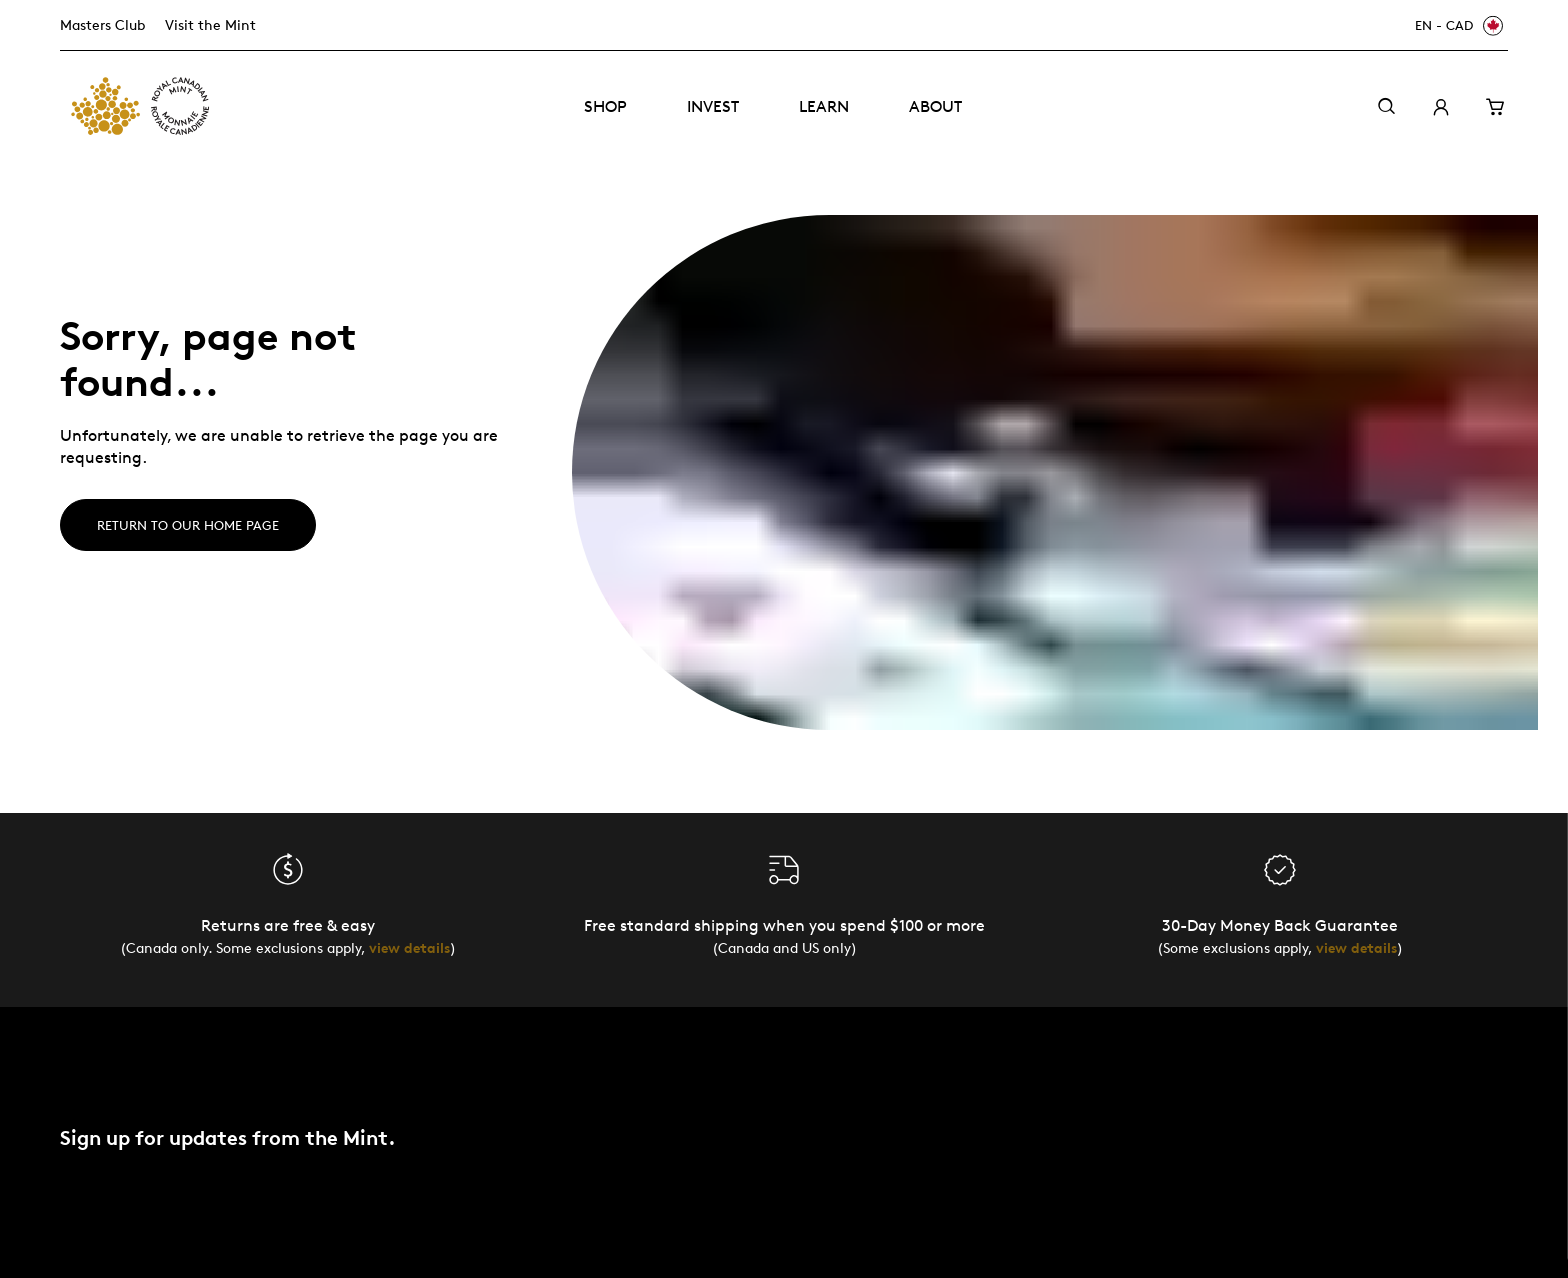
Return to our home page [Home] (188, 525)
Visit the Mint (210, 24)
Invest (713, 106)
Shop (605, 106)
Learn (824, 106)
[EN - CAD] (1456, 25)
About (935, 106)
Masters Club (102, 24)
